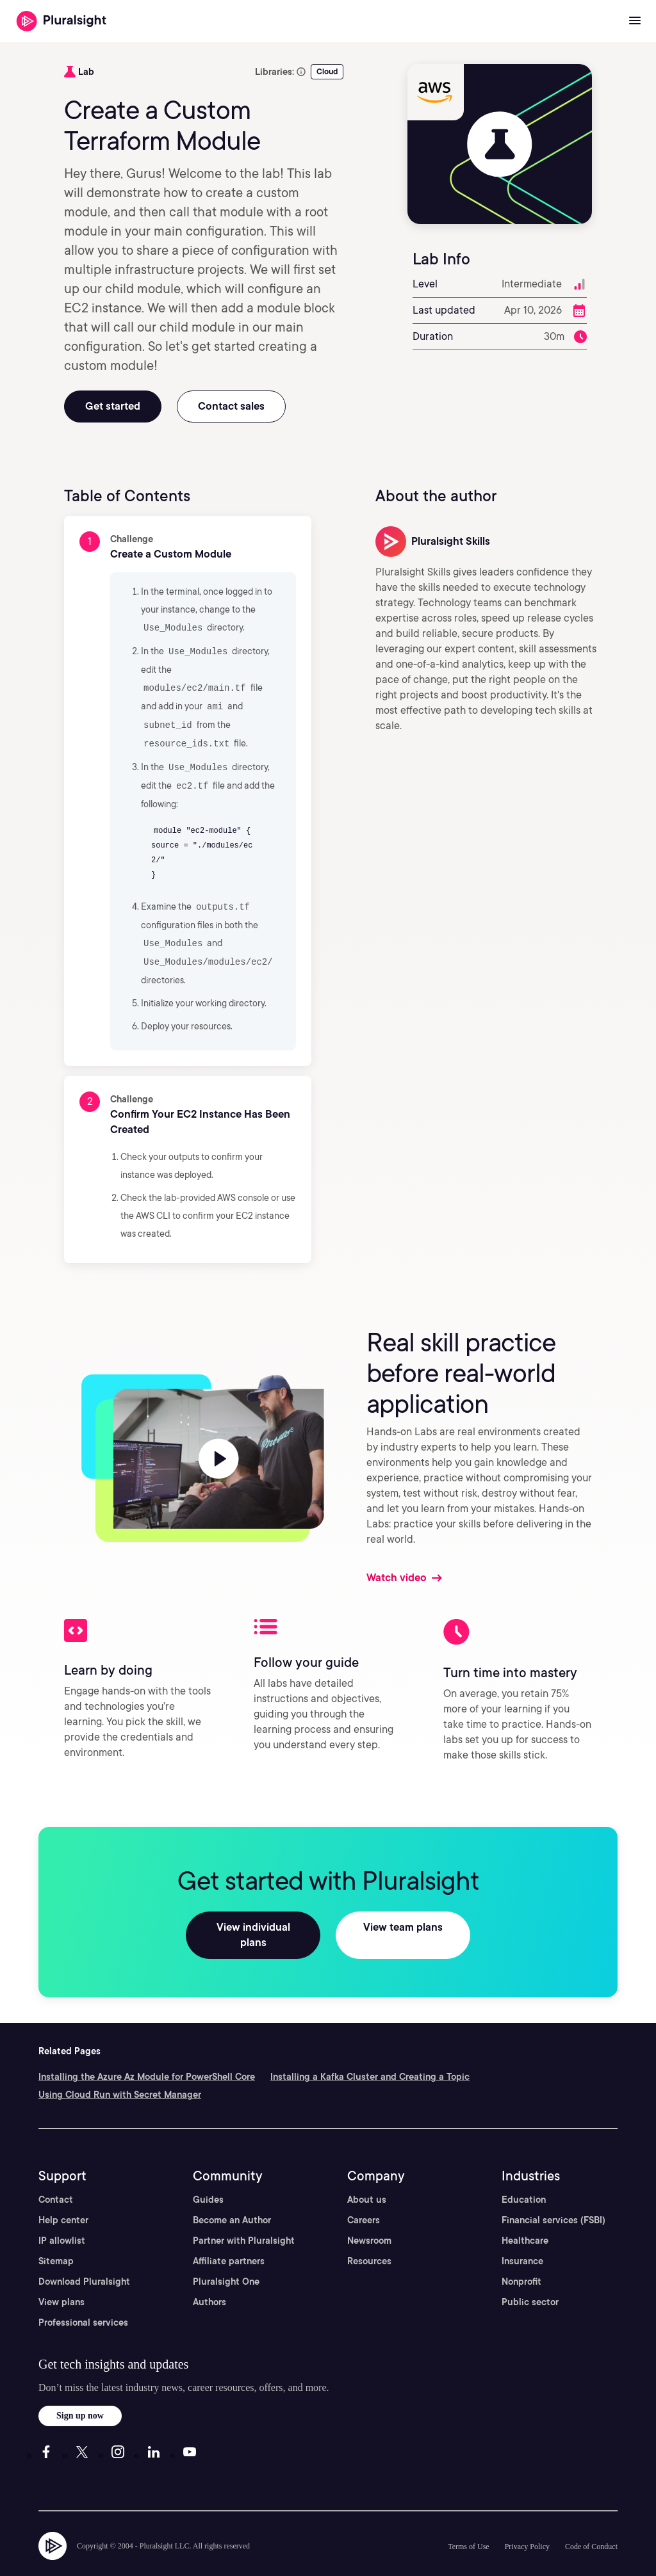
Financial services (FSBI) (553, 2198)
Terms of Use (468, 2524)
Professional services (83, 2300)
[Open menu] (635, 21)
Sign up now (80, 2393)
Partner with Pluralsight (244, 2218)
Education (524, 2177)
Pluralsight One (226, 2259)
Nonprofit (521, 2259)
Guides (208, 2177)
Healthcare (525, 2218)
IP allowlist (61, 2218)
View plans (61, 2279)
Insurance (522, 2239)
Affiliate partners (229, 2239)
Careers (363, 2198)
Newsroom (369, 2218)
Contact (55, 2177)
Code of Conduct (591, 2524)
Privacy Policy (527, 2524)
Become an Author (232, 2198)
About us (366, 2177)
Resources (369, 2239)
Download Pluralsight (84, 2259)
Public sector (530, 2279)
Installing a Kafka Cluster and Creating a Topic (370, 2054)
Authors (209, 2279)
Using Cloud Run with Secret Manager (119, 2072)
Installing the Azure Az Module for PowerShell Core (146, 2054)
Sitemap (56, 2239)
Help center (63, 2198)
